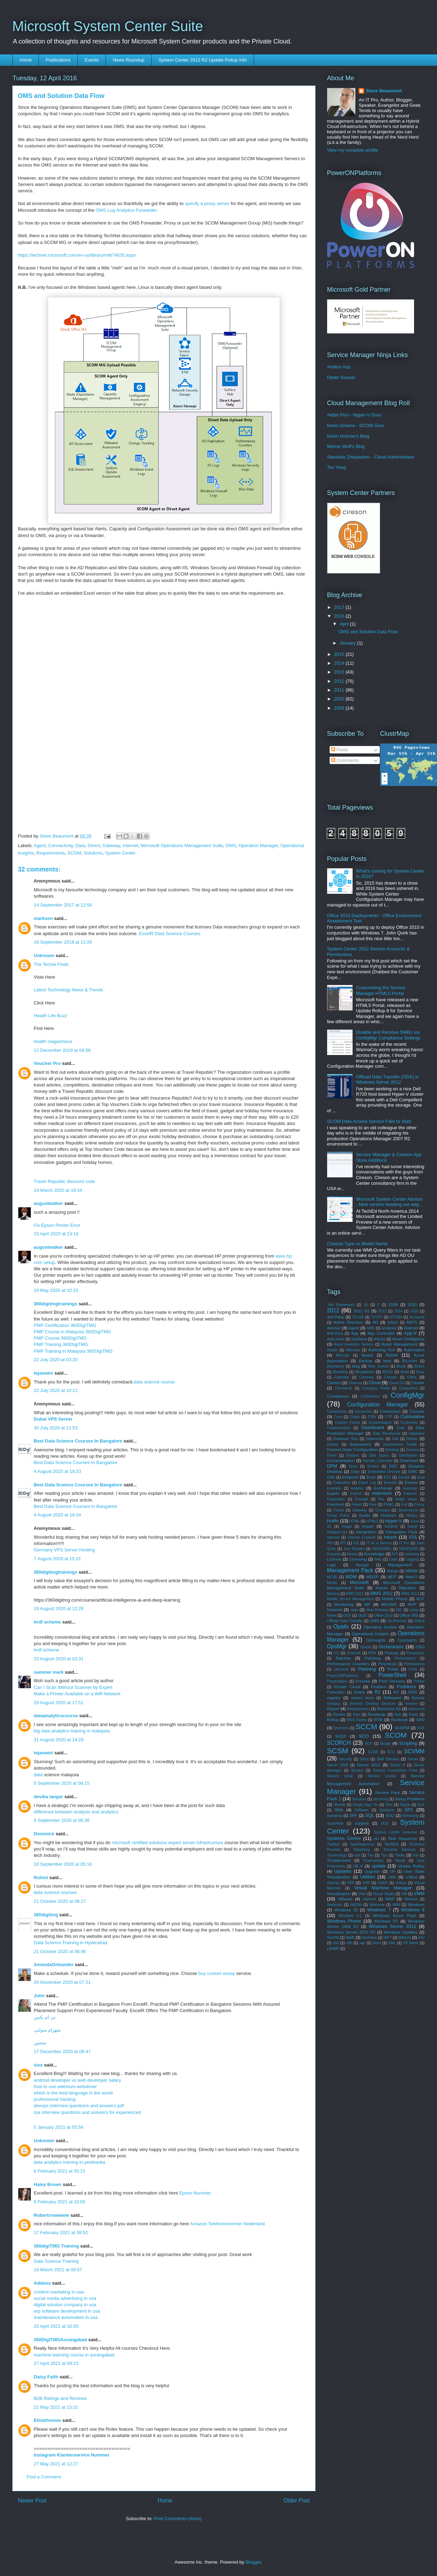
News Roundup (128, 60)
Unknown (44, 955)
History (411, 1515)
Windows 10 (346, 1909)
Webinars (335, 1905)
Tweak (400, 1861)
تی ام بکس (45, 2017)
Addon (392, 1322)
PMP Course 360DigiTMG (60, 1338)
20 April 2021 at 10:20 (56, 2326)
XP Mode (411, 1943)
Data (80, 845)
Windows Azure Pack (394, 1915)
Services (359, 1799)
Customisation (380, 1422)
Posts (339, 749)
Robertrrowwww (51, 2215)
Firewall (361, 1499)
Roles (414, 1715)
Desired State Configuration (352, 1449)
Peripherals (387, 1664)
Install (412, 1526)
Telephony (361, 1850)
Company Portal (376, 1388)
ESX (387, 1477)
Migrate (382, 1588)
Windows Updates (401, 1932)
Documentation (341, 1460)
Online (419, 1621)
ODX (347, 1616)
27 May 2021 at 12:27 (56, 2463)
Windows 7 (379, 1909)
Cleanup (355, 1383)
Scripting (408, 1743)
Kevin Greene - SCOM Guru (356, 425)
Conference (370, 1396)
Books (419, 1366)
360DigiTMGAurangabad (60, 2339)
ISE (356, 1543)
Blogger (253, 2562)
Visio (362, 1894)
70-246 (358, 1317)
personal (341, 1669)
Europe (404, 1477)
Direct (94, 845)
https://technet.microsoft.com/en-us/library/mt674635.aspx (77, 255)
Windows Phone (344, 1921)
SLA (421, 1805)
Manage (362, 1565)
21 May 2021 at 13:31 (56, 2407)
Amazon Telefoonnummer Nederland (227, 2223)
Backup (365, 1360)
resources (416, 1709)
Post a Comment (44, 2476)
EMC (413, 1471)
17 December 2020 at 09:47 (62, 2051)
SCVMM (414, 1751)
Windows (416, 1904)
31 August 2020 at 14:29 (59, 1739)
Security (345, 1759)
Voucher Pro (47, 1063)
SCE (420, 1728)
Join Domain (353, 1549)
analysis (389, 1327)
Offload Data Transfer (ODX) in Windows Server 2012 (387, 1079)
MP (367, 1604)
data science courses (55, 1892)
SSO (389, 1815)
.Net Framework (341, 1305)
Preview (362, 1681)
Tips (384, 1855)
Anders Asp (339, 366)
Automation (413, 1349)
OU (336, 1653)
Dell (395, 1439)
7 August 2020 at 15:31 (57, 1558)
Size (388, 1805)
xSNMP (333, 1949)
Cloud (374, 1382)
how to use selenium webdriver (65, 2086)
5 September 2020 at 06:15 (62, 1783)
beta (387, 1360)
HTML (355, 1521)
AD (375, 1322)
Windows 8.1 (350, 1916)
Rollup (333, 1719)
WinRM (333, 1938)
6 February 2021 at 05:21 (59, 2171)
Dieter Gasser (341, 377)
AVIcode (343, 1355)
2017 (340, 607)
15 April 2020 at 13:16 (56, 1233)
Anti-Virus (335, 1333)
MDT (392, 1576)
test (357, 1855)
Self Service (388, 1758)
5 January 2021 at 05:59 (58, 2127)
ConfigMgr (408, 1395)
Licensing (357, 1559)
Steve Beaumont (384, 90)
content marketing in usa (59, 2292)
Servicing (380, 1799)
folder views (406, 1499)
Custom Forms (347, 1422)
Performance (405, 1658)
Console (417, 1411)
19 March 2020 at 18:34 (58, 1190)
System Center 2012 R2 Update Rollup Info (202, 60)
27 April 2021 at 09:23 (56, 2363)
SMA (338, 1809)
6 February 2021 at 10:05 (59, 2201)
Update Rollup (411, 1866)
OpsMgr (337, 1646)
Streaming (410, 1816)
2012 (340, 681)
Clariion (334, 1382)
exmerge (410, 1488)
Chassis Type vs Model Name (357, 1243)
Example (334, 1488)
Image (347, 1526)
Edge (355, 1472)
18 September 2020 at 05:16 (63, 1864)
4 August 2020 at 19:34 (57, 1514)
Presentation (337, 1681)
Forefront (335, 1504)
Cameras (366, 1377)
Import (367, 1526)
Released (392, 1697)
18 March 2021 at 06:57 (58, 2269)
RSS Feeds (356, 1720)
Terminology (337, 1855)
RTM (378, 1719)
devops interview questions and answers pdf (79, 2105)
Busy (420, 1372)
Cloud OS (397, 1383)
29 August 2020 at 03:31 (59, 1658)
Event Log (367, 1483)
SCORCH (339, 1743)
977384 (396, 1317)
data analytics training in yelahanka (69, 2162)
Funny (419, 1504)
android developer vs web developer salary (77, 2080)
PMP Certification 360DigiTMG (65, 1325)
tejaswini (43, 1373)
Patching (372, 1658)
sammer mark (49, 1672)
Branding (340, 1372)
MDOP (372, 1576)
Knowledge (374, 1553)
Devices (412, 1450)
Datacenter (375, 1439)
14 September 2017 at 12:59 (63, 905)
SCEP (340, 1736)
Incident (391, 1526)
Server (413, 1759)
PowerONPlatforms (343, 1676)
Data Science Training (56, 2261)
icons (414, 1521)
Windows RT (386, 1921)
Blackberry (335, 1366)
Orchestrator (391, 1646)
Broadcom (364, 1371)
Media (332, 1583)
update (379, 1866)
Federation (336, 1499)
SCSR (373, 1752)
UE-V (358, 1866)
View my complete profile (352, 150)
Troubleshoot (339, 1860)
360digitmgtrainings (56, 1303)
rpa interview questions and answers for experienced (87, 2112)
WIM (396, 1905)
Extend (355, 1494)
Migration (407, 1587)
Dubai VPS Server (53, 1419)
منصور (40, 2042)
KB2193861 (381, 1549)
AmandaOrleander (54, 1964)
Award (367, 1355)
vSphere (369, 1899)
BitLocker (409, 1361)
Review (339, 1715)
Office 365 (409, 1615)
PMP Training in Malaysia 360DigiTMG (73, 1351)
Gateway (111, 845)
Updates (342, 1871)
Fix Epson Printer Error (57, 1225)
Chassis (390, 1377)
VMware (345, 1898)
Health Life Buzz (50, 1015)
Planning (367, 1669)
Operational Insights (370, 1633)
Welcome (377, 1905)
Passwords (416, 1653)
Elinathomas (47, 2420)
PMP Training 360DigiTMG (61, 1344)
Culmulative (413, 1416)
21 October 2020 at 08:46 (60, 1951)
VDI (350, 1882)
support (361, 1823)
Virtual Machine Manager (383, 1887)
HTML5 (372, 1521)
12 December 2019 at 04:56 (62, 1050)
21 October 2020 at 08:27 (60, 1901)
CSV (372, 1416)
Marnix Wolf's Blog (346, 446)
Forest (357, 1504)
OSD (419, 1646)
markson (43, 918)
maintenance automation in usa (66, 2317)
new (354, 1609)
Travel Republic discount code (64, 1181)
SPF (353, 1815)
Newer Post (32, 2501)
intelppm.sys (337, 1532)
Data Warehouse (387, 1433)
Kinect (352, 1554)
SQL (369, 1815)
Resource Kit (389, 1708)
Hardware (388, 1515)
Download (409, 1460)
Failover (410, 1494)
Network (334, 1609)
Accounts (417, 1317)
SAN (420, 1719)
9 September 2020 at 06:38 (62, 1820)
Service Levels (382, 1776)
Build (405, 1372)
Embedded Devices (384, 1472)
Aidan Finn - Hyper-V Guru (354, 415)
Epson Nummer (195, 2193)
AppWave (359, 1339)
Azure (392, 1355)
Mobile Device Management (350, 1599)
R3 (396, 1692)
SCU (391, 1752)
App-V (410, 1333)
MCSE (332, 1577)
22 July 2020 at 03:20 (56, 1359)
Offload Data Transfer (345, 1621)
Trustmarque (373, 1861)
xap (362, 1943)
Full (404, 1504)
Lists (393, 1559)
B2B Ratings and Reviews (60, 2398)
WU (421, 1938)
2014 (340, 663)
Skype (405, 1805)
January (348, 643)
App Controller (381, 1333)
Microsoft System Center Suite (107, 26)
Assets (332, 1350)
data (39, 1774)
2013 (340, 672)
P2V (372, 1652)
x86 (349, 1943)
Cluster (417, 1382)
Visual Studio (384, 1894)
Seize (364, 1759)
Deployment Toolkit (400, 1444)
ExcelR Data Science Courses (169, 933)
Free (373, 1504)
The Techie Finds (51, 964)
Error (371, 1477)
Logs (331, 1564)
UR (392, 1871)
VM (404, 1894)
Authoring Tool (381, 1349)
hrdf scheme (47, 1622)
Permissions (414, 1664)
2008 (340, 708)
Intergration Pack (401, 1531)
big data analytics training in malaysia (72, 1730)
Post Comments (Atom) (178, 2518)
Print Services (392, 1681)
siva (38, 2065)
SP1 (408, 1809)
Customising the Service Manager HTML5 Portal (381, 990)
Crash (355, 1417)
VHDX (383, 1883)
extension (382, 1493)
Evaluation (341, 1483)
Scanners (341, 1728)
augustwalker (48, 1203)
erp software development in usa (67, 2311)
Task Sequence (402, 1838)
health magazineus (53, 1041)
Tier (370, 1855)
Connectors (390, 1411)
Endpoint (350, 1477)
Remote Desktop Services (373, 1704)
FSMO (389, 1504)
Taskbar (333, 1844)
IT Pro (404, 1543)
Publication (336, 1692)
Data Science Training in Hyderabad (70, 1942)
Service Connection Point (395, 1770)
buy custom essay (216, 1973)
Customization (338, 1428)
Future (338, 1510)
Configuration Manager (377, 1404)
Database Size (345, 1439)
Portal (392, 1669)
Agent (40, 845)
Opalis (341, 1627)
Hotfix (333, 1520)
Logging (412, 1559)
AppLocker (336, 1339)
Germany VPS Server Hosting (64, 1549)
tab (376, 1839)
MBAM (412, 1570)
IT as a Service (379, 1543)
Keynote (334, 1554)
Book (401, 1366)
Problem (378, 1686)
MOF (420, 1599)
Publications (58, 60)
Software (361, 1810)
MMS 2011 (355, 1594)
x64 (336, 1943)
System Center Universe (395, 1832)
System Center (120, 853)
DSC (393, 1466)
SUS (384, 1823)
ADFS (411, 1322)
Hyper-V (393, 1520)
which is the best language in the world (73, 2093)
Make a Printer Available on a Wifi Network (77, 1693)
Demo (412, 1438)
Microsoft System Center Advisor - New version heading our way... (389, 1201)
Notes (332, 1616)
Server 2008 (337, 1765)
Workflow (369, 1938)
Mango (392, 1571)
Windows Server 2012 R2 (351, 1932)
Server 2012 (368, 1764)
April (344, 623)
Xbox (377, 1943)
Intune (390, 1537)
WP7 (388, 1938)
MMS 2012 (382, 1593)
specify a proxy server (207, 203)
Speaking (334, 1816)
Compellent (408, 1388)
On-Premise (397, 1621)
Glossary (382, 1510)
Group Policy (338, 1515)
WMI (350, 1937)
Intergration (365, 1531)
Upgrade (372, 1871)
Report (333, 1708)
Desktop (392, 1450)
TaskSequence (362, 1844)
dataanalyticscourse (56, 1715)
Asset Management (400, 1344)
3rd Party (335, 1317)
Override (354, 1653)
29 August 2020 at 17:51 (59, 1702)
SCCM (366, 1727)
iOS (413, 1537)
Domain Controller (378, 1461)
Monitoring (344, 1604)
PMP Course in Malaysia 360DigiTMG (72, 1331)
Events (92, 60)
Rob (397, 1715)
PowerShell (392, 1675)
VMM (419, 1893)
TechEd (391, 1844)
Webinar (411, 1899)
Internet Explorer (362, 1537)
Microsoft (359, 1582)
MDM (351, 1576)
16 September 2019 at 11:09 (63, 942)
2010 (340, 698)
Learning (411, 1554)
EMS (331, 1477)
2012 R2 (361, 1311)
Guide (364, 1515)
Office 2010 (383, 1616)
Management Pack (350, 1570)
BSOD (388, 1372)
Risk (356, 1715)
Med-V (411, 1576)
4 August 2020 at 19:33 (57, 1471)
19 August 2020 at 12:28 (59, 1608)
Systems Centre (344, 1838)
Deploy (332, 1444)
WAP (389, 1898)
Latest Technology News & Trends (68, 989)
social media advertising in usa (65, 2298)
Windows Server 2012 (392, 1926)
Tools (399, 1855)
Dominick (44, 1833)
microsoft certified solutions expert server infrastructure (167, 1842)
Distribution (408, 1455)
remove (411, 1704)
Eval (420, 1477)
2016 (340, 616)
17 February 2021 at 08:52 (61, 2232)
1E (366, 1305)
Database (416, 1433)
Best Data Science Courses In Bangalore (79, 1441)
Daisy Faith (46, 2376)
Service (357, 1770)
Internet (130, 845)
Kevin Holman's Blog (348, 436)
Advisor (334, 1327)
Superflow (335, 1823)
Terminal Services (399, 1850)
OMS (230, 845)
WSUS (404, 1937)
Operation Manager (258, 845)
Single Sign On (365, 1805)
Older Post (297, 2501)
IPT (343, 1543)
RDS (412, 1692)
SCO (364, 1736)
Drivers (373, 1466)
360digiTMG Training (56, 2246)
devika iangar (48, 1796)
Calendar (341, 1377)
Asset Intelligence (408, 1338)
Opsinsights (407, 1640)
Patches (343, 1658)
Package (392, 1653)
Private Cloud (347, 1686)
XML (392, 1943)
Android (411, 1327)
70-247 (376, 1317)
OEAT (363, 1616)
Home (25, 60)
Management (400, 1564)
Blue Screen (378, 1366)
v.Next (411, 1877)
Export (333, 1493)
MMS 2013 (410, 1594)
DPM (332, 1466)
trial (416, 1855)
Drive (353, 1466)
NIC (399, 1610)
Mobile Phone (394, 1598)
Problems (406, 1686)
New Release (377, 1610)
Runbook (399, 1719)
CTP (388, 1417)
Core (338, 1417)
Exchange (383, 1488)
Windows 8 (413, 1909)
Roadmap (377, 1714)
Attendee (353, 1350)
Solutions (93, 853)
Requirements (50, 853)
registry (334, 1697)
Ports (413, 1669)
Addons (42, 2283)
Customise (409, 1422)
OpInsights (376, 1640)
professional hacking (55, 2099)
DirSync (352, 1455)
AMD (371, 1328)
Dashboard (372, 1427)
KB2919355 (408, 1549)
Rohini (41, 1877)
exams (357, 1488)
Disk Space (379, 1455)
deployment (360, 1444)
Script (385, 1743)
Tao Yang (336, 467)
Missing (333, 1594)
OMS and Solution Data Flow (368, 631)
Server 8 (397, 1765)
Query (359, 1692)
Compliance (338, 1396)
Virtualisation (339, 1893)
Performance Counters (348, 1663)
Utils (392, 1877)
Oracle (365, 1647)
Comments (345, 760)
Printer (419, 1681)
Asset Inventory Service (354, 1344)
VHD (366, 1883)
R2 (377, 1692)
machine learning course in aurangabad (74, 2355)
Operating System (380, 1627)
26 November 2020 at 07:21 (62, 1982)
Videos (401, 1883)
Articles (379, 1339)
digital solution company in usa (65, 2304)
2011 (340, 690)
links (378, 1559)
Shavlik (339, 1805)
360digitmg (46, 1914)
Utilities (367, 1876)
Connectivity (60, 845)
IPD (330, 1543)
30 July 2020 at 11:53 (56, 1427)
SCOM (74, 853)
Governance (408, 1510)
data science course (154, 1382)
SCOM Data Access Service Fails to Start (369, 1121)
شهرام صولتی (47, 2030)
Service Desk (340, 1776)
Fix (381, 1499)
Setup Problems (410, 1798)
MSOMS (389, 1604)
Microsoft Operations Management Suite (182, 845)
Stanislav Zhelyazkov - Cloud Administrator (370, 457)
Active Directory (348, 1322)
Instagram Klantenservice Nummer (72, 2455)
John (39, 1995)
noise (414, 1610)
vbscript (333, 1883)
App (355, 1333)
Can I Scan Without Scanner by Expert (73, 1687)
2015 (340, 654)
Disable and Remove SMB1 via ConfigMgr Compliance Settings (388, 1035)
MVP (412, 1604)
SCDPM (402, 1727)
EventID (390, 1483)
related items (362, 1698)
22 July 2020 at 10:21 (56, 1390)
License (334, 1559)
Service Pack (387, 1792)
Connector (363, 1412)
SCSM (337, 1751)
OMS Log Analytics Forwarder (126, 210)
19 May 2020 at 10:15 (56, 1290)
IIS (329, 1526)
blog (356, 1366)
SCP (368, 1743)
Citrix (412, 1377)
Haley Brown (48, 2184)
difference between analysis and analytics (76, 1811)
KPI (395, 1554)
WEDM (356, 1905)
